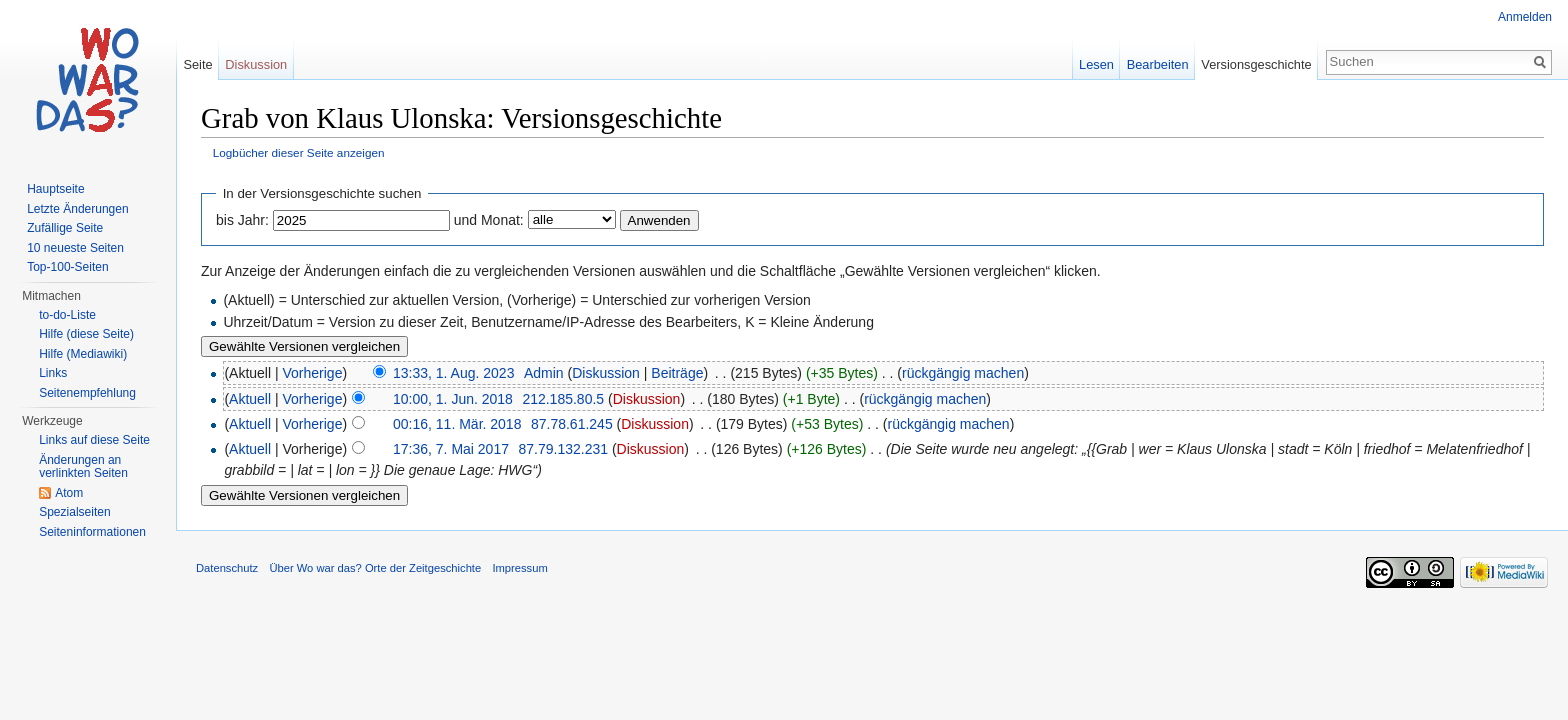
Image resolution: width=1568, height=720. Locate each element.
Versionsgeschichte (1256, 64)
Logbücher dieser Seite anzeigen (299, 152)
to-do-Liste (67, 315)
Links (53, 373)
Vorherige (313, 373)
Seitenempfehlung (87, 393)
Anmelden (1525, 17)
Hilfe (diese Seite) (86, 334)
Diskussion (606, 373)
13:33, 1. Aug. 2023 (453, 373)
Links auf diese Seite (94, 440)
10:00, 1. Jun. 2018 (453, 399)
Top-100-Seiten (67, 267)
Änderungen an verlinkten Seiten (83, 467)
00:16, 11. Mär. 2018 (457, 424)
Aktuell (250, 399)
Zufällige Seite (65, 228)
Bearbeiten (1158, 64)
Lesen (1096, 64)
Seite (197, 64)
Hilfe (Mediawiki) (83, 354)
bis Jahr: (242, 220)
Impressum (519, 568)
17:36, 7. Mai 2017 (451, 449)
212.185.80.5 (563, 399)
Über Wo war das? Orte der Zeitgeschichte (375, 568)
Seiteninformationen (92, 532)
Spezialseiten (74, 512)
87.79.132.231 (563, 449)
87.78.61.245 (572, 424)
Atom (69, 493)
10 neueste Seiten (75, 248)
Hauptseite (55, 189)
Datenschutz (227, 568)
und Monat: (489, 220)
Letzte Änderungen (77, 209)
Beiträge (677, 373)
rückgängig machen (963, 373)
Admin (544, 373)
